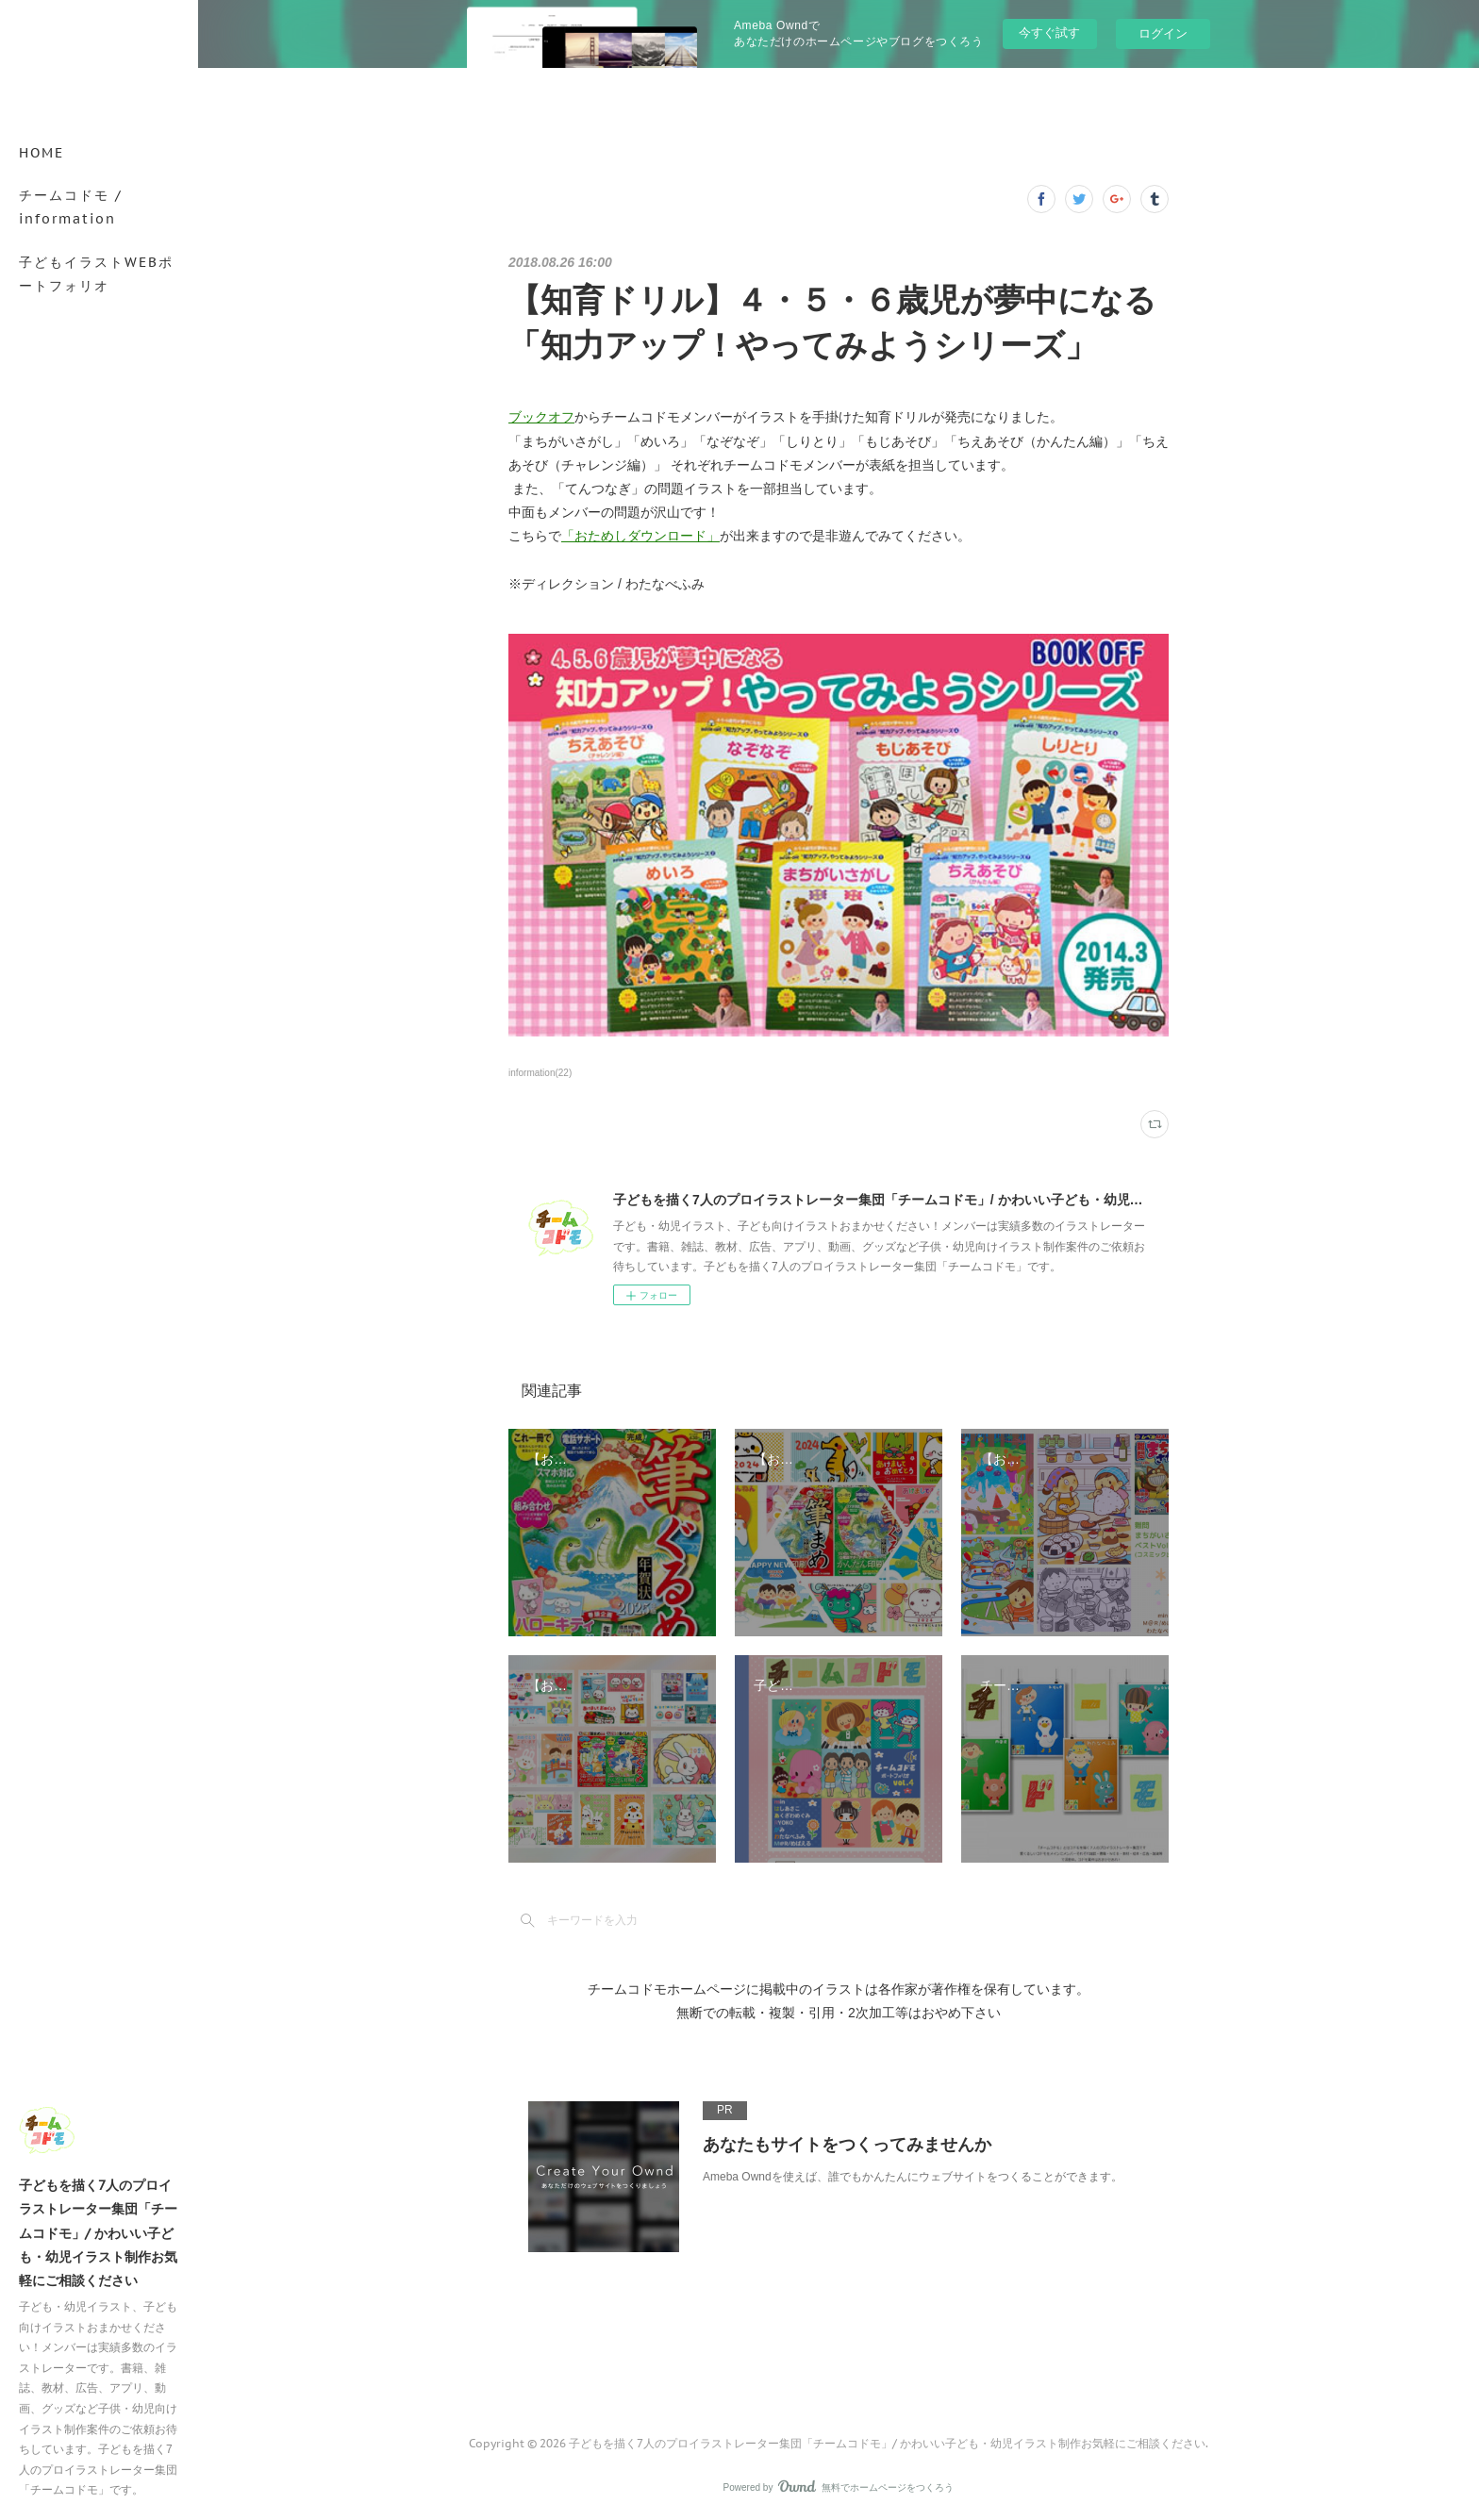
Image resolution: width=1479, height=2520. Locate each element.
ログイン (1163, 33)
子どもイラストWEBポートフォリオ (96, 274)
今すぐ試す (1049, 32)
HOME (41, 152)
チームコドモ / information (71, 207)
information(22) (540, 1073)
